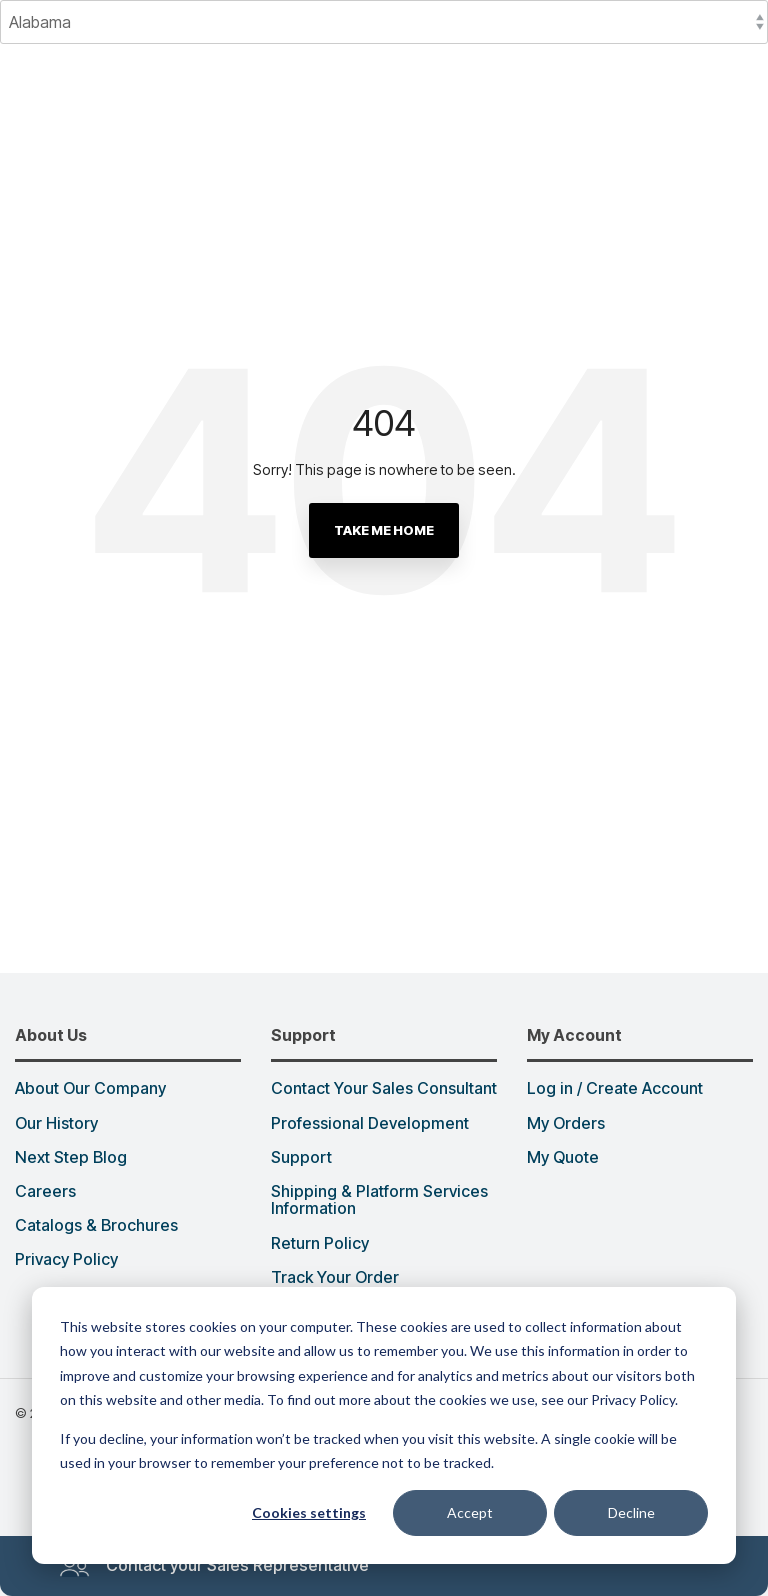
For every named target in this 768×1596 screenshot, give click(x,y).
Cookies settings (309, 1512)
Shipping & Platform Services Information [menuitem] (381, 1201)
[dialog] (384, 1425)
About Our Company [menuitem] (90, 1089)
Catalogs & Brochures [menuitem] (96, 1226)
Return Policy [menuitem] (320, 1244)
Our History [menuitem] (56, 1124)
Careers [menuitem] (45, 1192)
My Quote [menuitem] (563, 1158)
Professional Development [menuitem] (370, 1124)
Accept (470, 1512)
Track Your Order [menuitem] (335, 1278)
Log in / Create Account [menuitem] (615, 1089)
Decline (631, 1512)
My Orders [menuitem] (566, 1124)
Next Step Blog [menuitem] (71, 1158)
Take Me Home (384, 530)
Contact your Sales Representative (214, 1566)
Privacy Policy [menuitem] (66, 1260)
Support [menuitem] (301, 1158)
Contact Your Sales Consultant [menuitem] (384, 1089)
